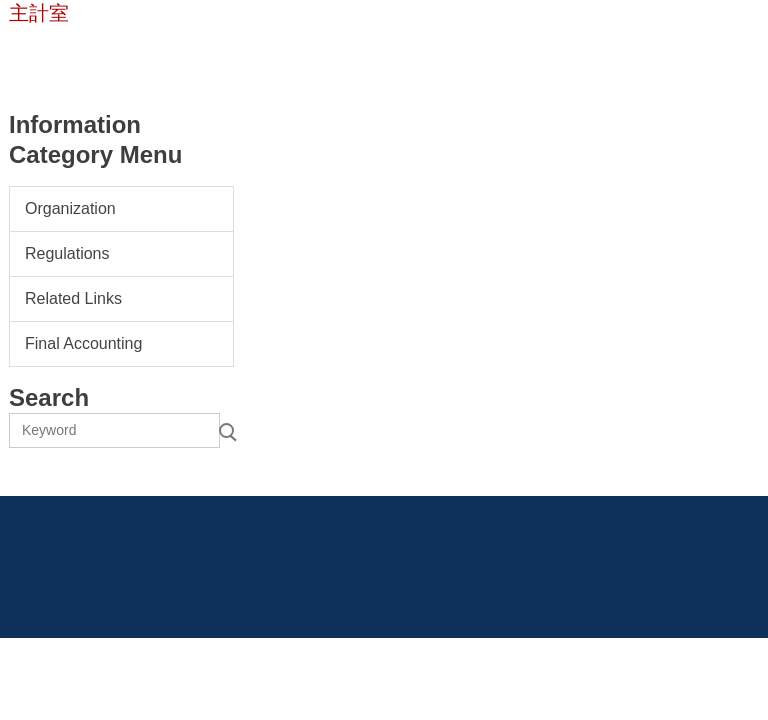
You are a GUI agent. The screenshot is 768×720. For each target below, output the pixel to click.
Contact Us (211, 52)
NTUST (49, 52)
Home (124, 52)
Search (226, 430)
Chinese (305, 52)
